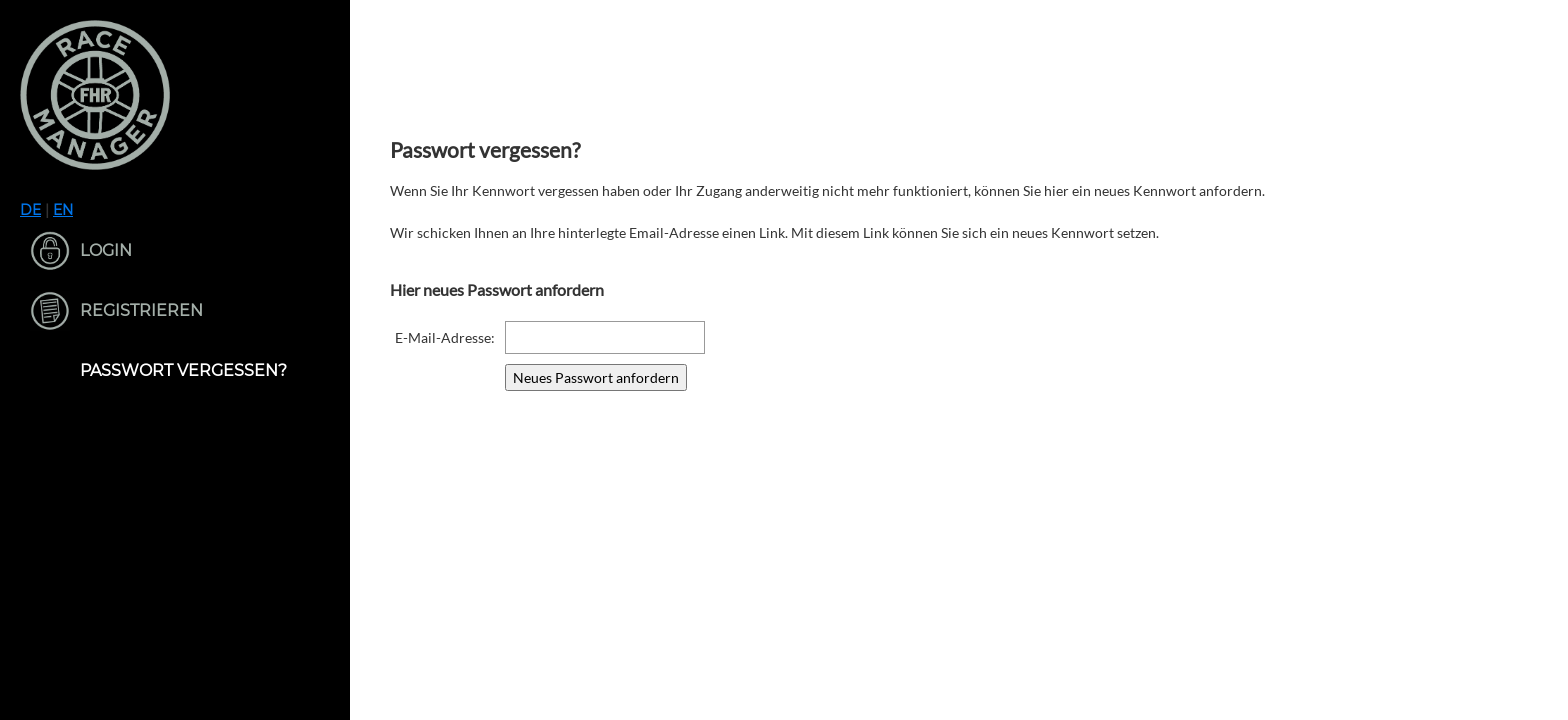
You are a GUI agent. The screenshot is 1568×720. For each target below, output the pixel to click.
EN (63, 210)
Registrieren (141, 310)
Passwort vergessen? (183, 370)
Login (106, 250)
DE (30, 210)
